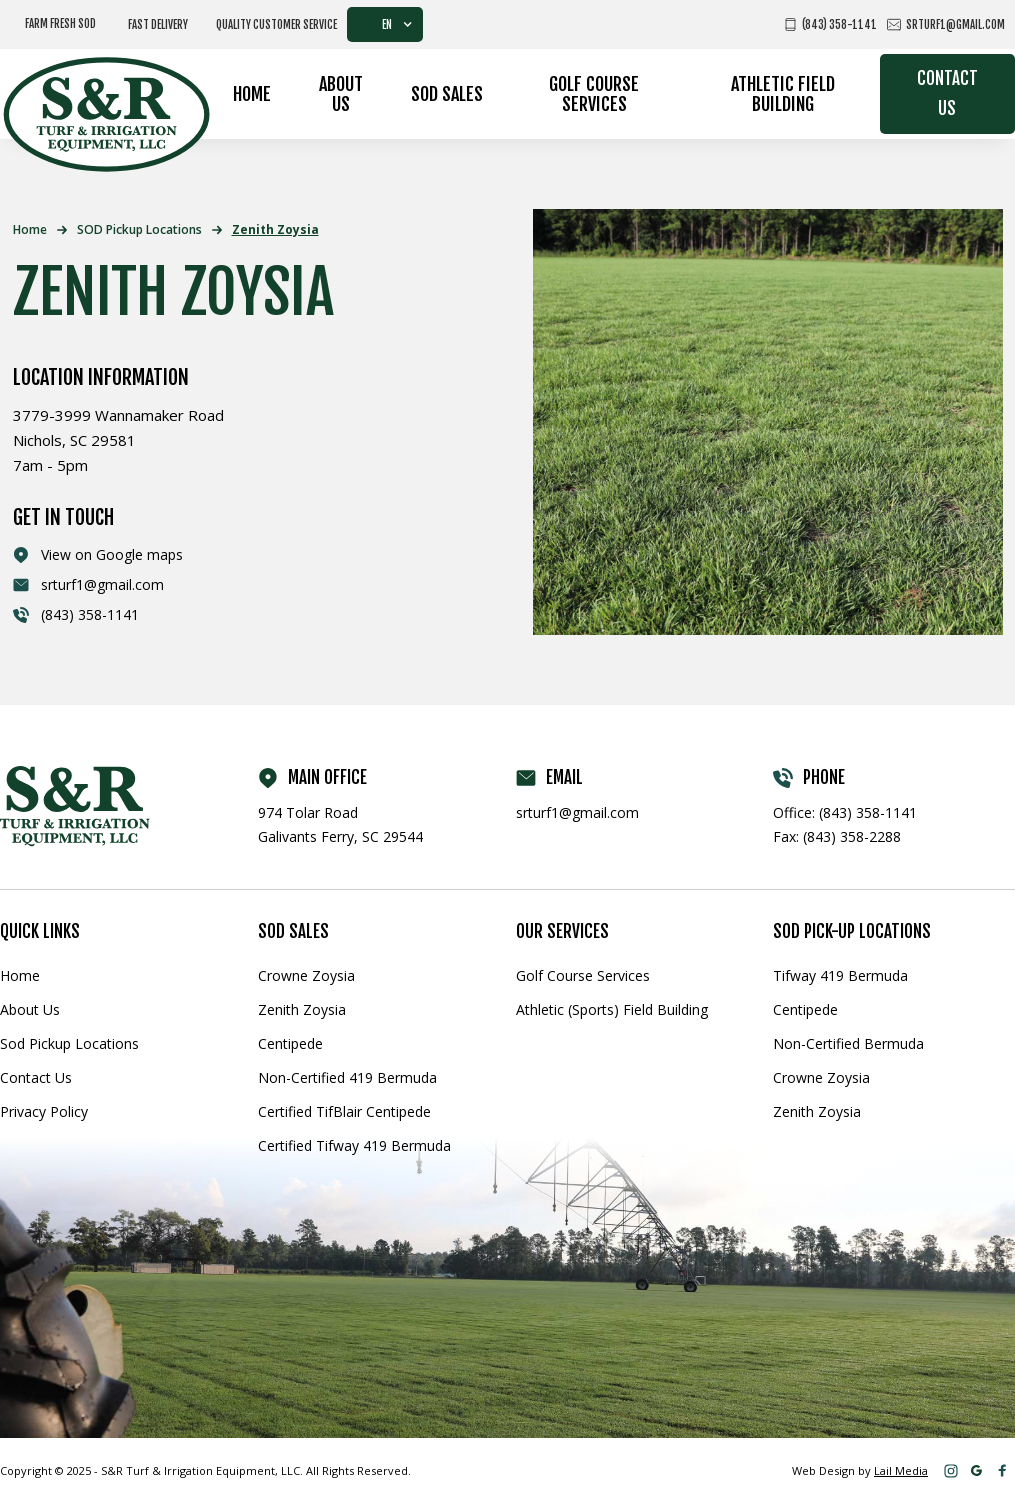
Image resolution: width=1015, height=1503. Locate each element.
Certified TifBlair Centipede (344, 1111)
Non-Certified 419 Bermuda (347, 1077)
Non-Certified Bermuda (848, 1043)
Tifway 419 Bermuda (840, 975)
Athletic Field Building (783, 94)
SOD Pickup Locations (139, 229)
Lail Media (901, 1470)
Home (252, 94)
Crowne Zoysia (306, 975)
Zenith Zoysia (275, 229)
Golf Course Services (594, 94)
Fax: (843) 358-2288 (837, 836)
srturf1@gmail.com (577, 812)
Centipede (290, 1043)
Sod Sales (447, 94)
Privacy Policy (44, 1111)
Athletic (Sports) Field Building (612, 1009)
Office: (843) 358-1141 (845, 812)
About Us (341, 94)
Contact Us (947, 93)
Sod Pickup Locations (69, 1043)
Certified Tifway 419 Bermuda (354, 1145)
